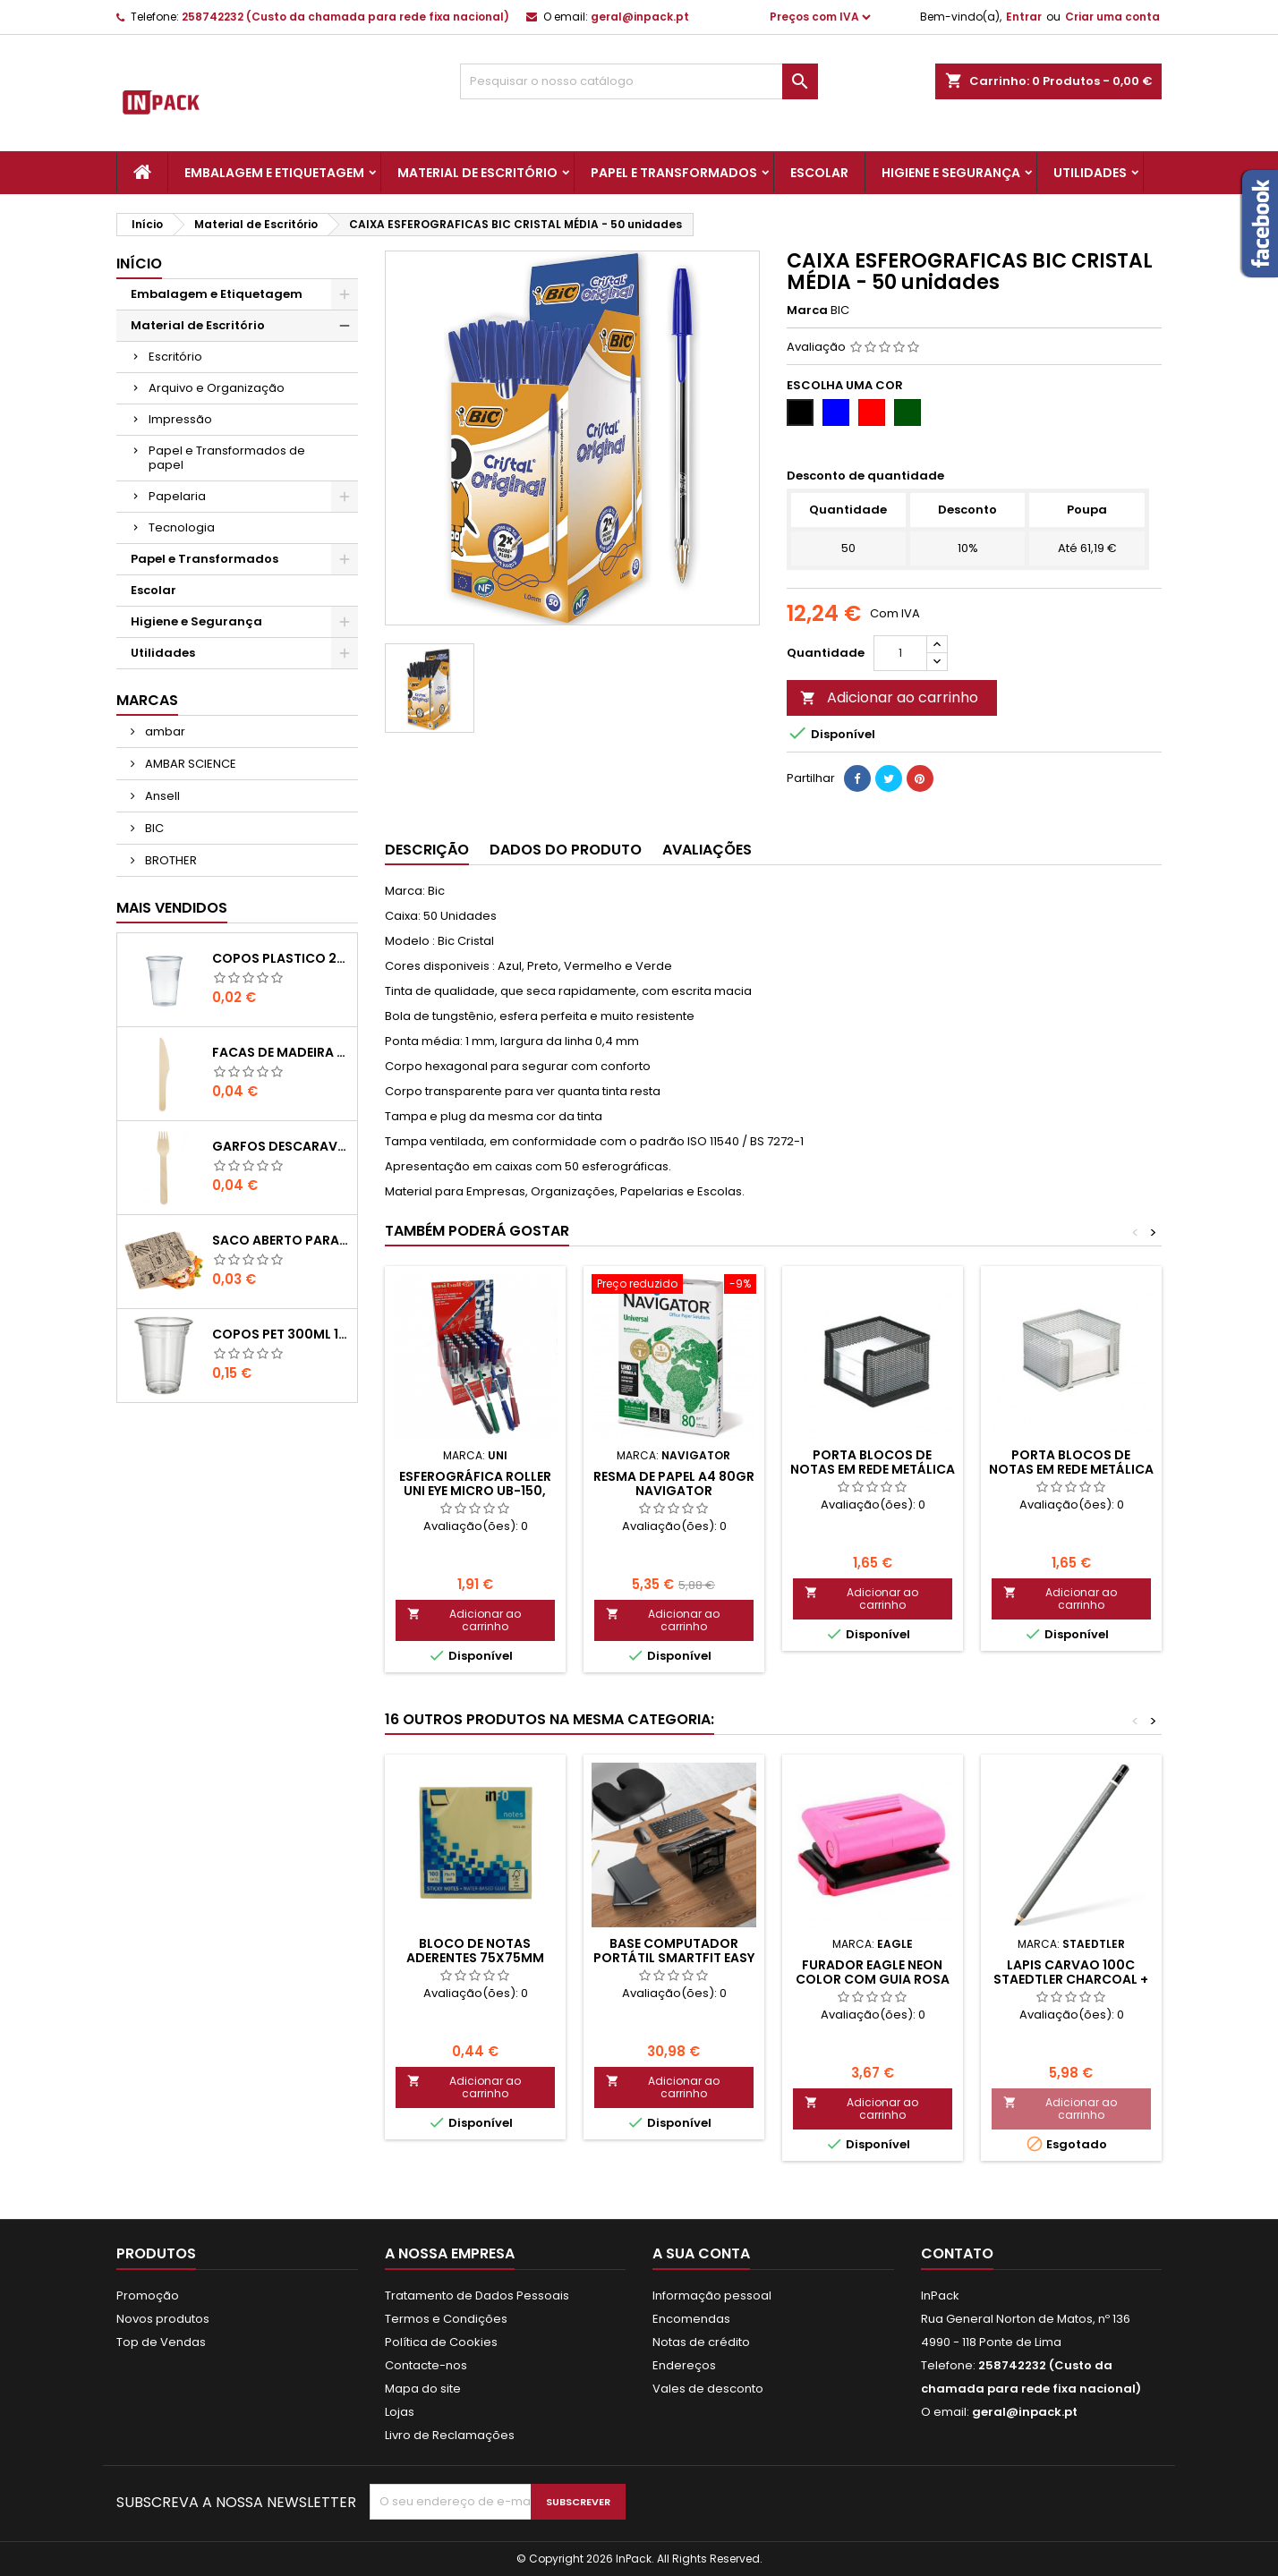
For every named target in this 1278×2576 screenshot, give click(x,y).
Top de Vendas (161, 2342)
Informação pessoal (711, 2295)
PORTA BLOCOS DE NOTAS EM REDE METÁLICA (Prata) (1071, 1469)
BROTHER (169, 860)
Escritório (175, 356)
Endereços (684, 2365)
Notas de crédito (701, 2342)
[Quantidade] (900, 653)
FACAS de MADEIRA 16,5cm (280, 1052)
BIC (153, 828)
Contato (957, 2253)
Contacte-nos (426, 2365)
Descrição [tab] (427, 849)
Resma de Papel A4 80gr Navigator (673, 1483)
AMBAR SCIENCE (189, 763)
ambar (163, 731)
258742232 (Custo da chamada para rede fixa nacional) (345, 16)
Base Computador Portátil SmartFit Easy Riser (673, 1957)
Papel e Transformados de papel (227, 457)
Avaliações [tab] (707, 849)
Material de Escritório (477, 173)
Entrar (1024, 16)
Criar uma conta (1112, 16)
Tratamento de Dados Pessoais (477, 2295)
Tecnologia (182, 527)
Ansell (161, 795)
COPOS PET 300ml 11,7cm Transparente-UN (280, 1334)
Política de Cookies (441, 2342)
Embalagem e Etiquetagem (274, 173)
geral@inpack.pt (640, 16)
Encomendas (691, 2318)
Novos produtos (162, 2318)
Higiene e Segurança (951, 173)
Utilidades (1090, 173)
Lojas (399, 2411)
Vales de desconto (707, 2388)
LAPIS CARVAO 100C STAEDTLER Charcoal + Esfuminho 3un (1070, 1979)
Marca (807, 310)
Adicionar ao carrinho (889, 697)
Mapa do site (423, 2388)
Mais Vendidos (171, 907)
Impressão (180, 419)
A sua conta (701, 2253)
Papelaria (177, 496)
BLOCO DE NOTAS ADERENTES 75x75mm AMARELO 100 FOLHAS (474, 1957)
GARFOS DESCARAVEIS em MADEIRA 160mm (280, 1146)
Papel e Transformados (674, 173)
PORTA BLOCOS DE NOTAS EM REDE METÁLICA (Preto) (872, 1469)
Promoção (147, 2295)
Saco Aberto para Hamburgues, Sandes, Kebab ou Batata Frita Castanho (280, 1240)
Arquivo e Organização (217, 387)
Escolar (819, 173)
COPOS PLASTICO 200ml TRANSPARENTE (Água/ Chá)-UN (280, 958)
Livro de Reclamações (450, 2435)
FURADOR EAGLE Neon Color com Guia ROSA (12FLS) (873, 1979)
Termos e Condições (446, 2318)
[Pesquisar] (638, 81)
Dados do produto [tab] (566, 849)
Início (139, 263)
